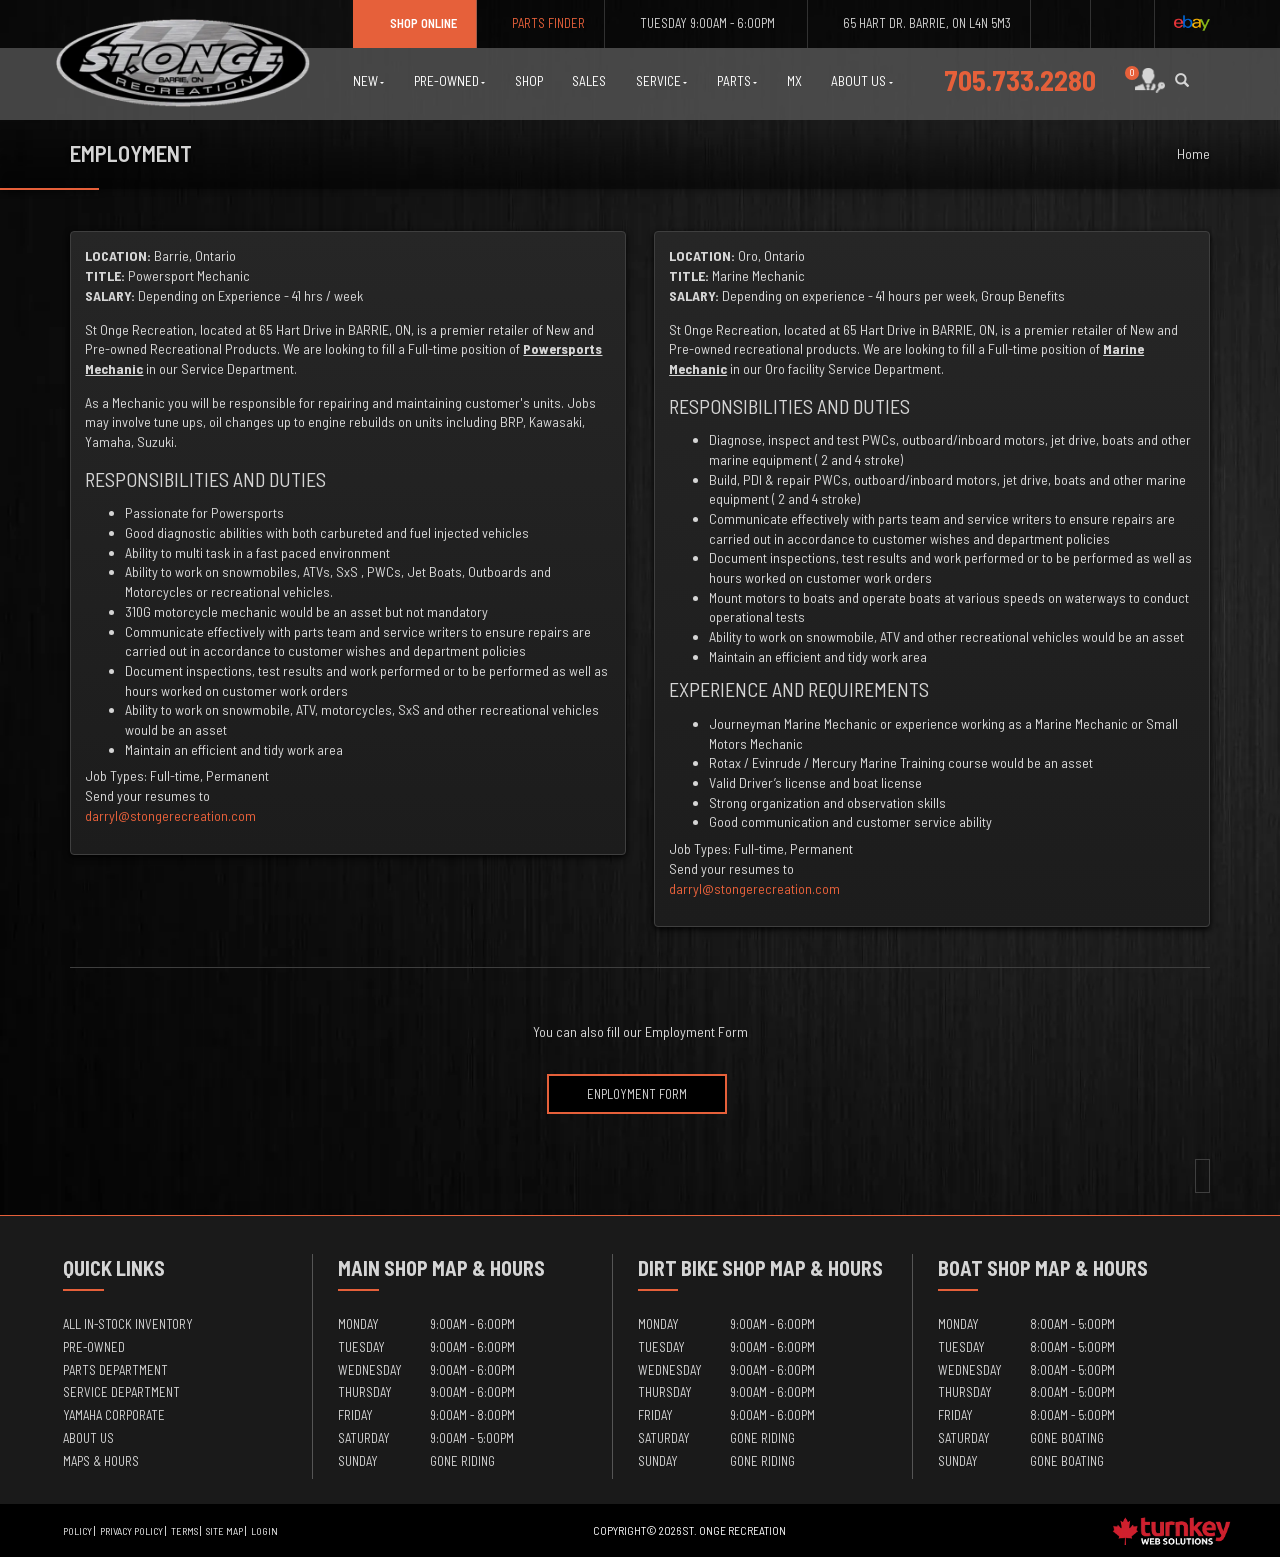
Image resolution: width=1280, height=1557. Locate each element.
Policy (77, 1531)
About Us (88, 1438)
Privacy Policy (131, 1531)
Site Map (224, 1531)
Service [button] (662, 81)
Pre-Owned (94, 1347)
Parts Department (115, 1370)
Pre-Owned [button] (450, 81)
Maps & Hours (101, 1461)
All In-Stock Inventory (128, 1324)
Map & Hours (488, 1268)
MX (794, 81)
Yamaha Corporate (114, 1415)
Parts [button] (737, 81)
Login (264, 1531)
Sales (589, 81)
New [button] (369, 81)
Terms (184, 1531)
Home (1193, 153)
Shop (529, 81)
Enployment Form (637, 1094)
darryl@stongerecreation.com (170, 815)
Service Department (121, 1392)
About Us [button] (862, 81)
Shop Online (414, 23)
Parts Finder (540, 23)
